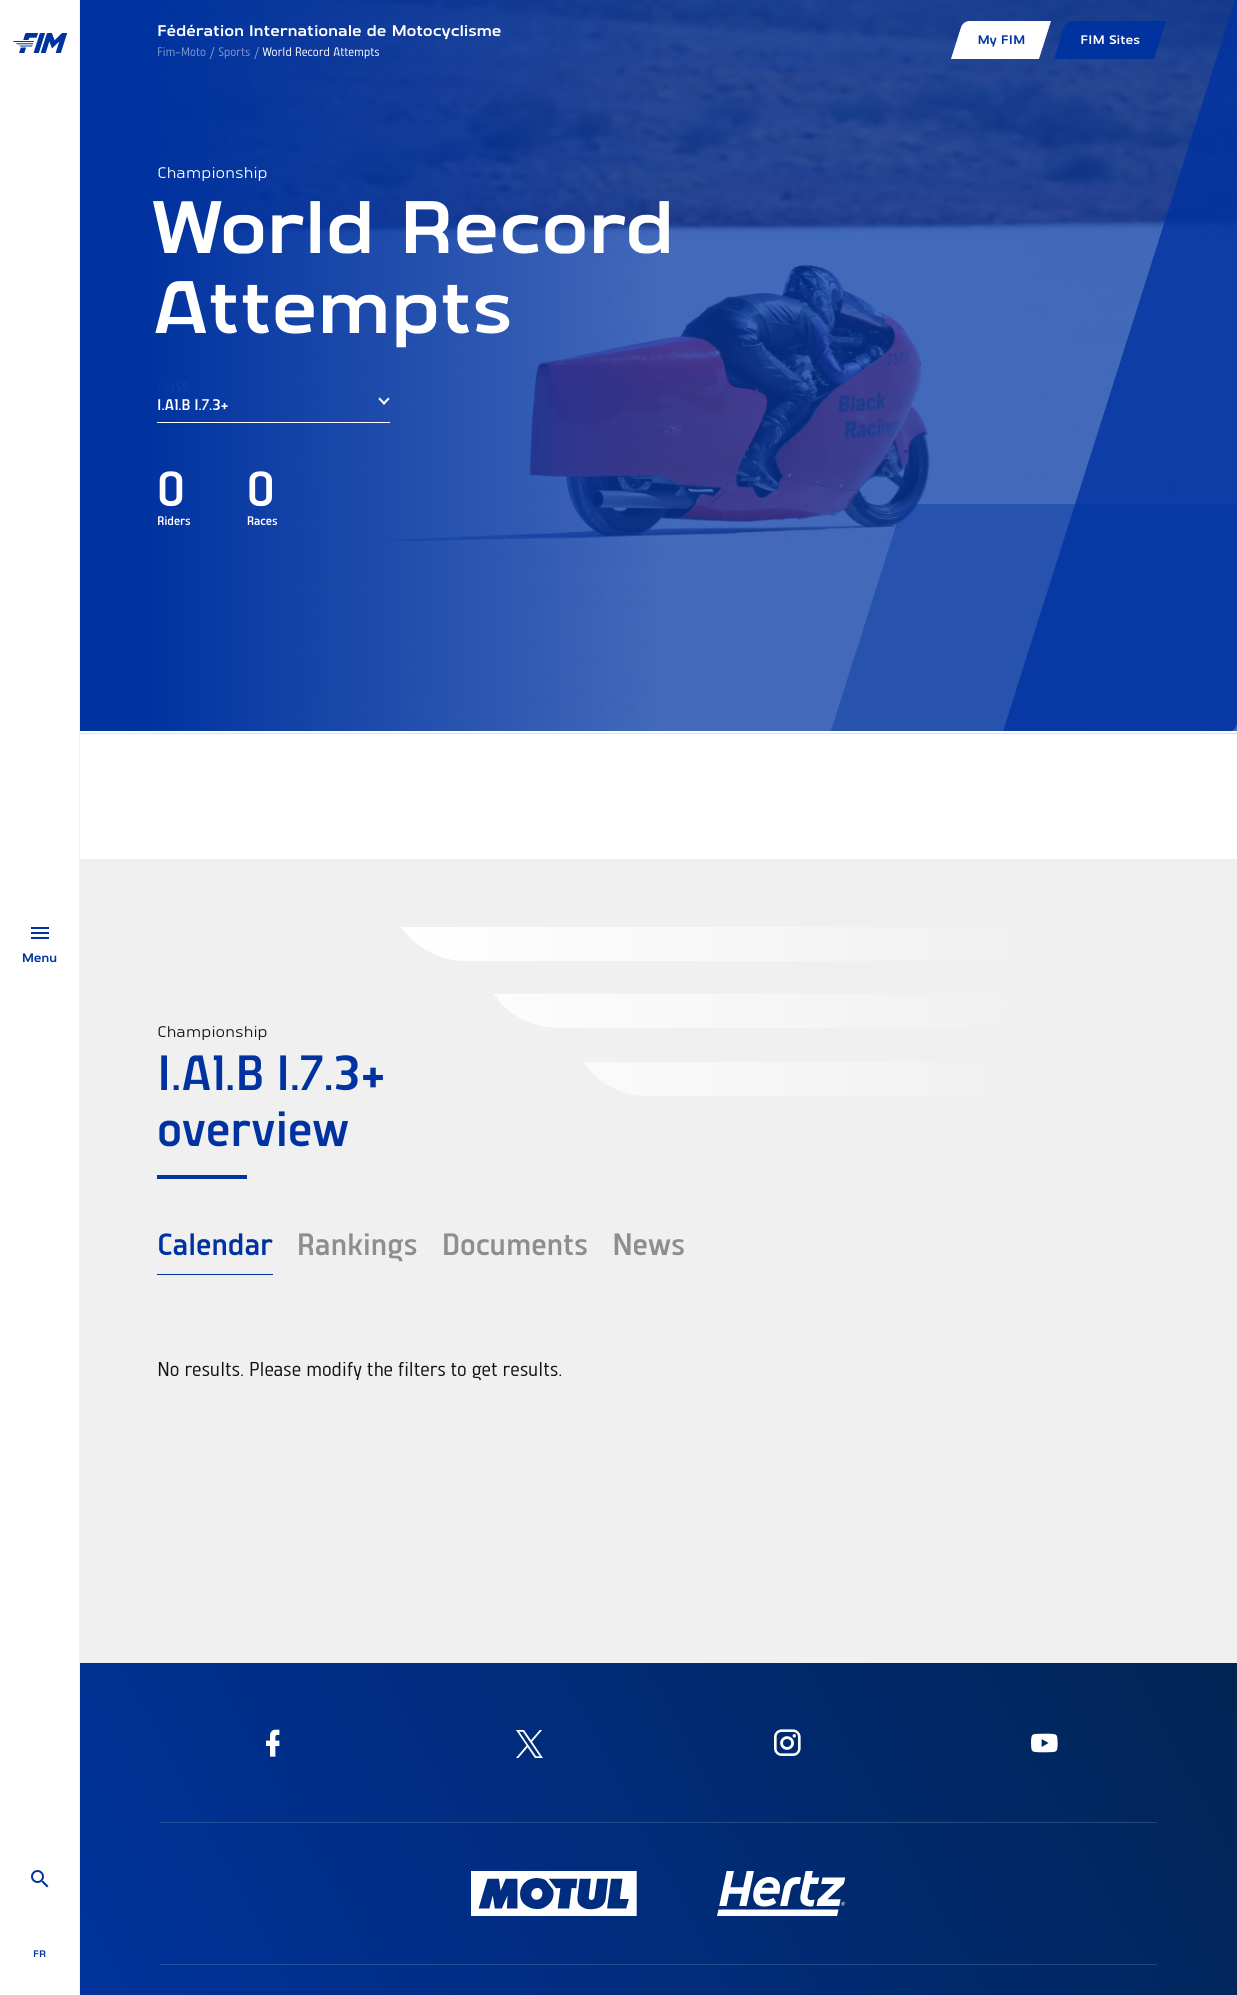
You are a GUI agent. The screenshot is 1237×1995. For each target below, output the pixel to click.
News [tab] (648, 1243)
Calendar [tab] (215, 1243)
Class (173, 385)
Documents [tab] (514, 1243)
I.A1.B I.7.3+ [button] (192, 404)
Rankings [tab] (357, 1243)
